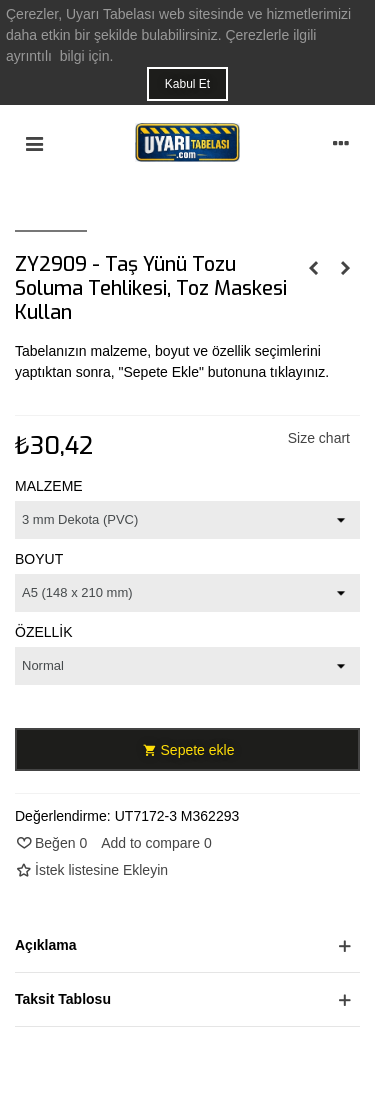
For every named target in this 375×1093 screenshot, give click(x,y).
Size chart (319, 438)
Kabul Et (187, 84)
